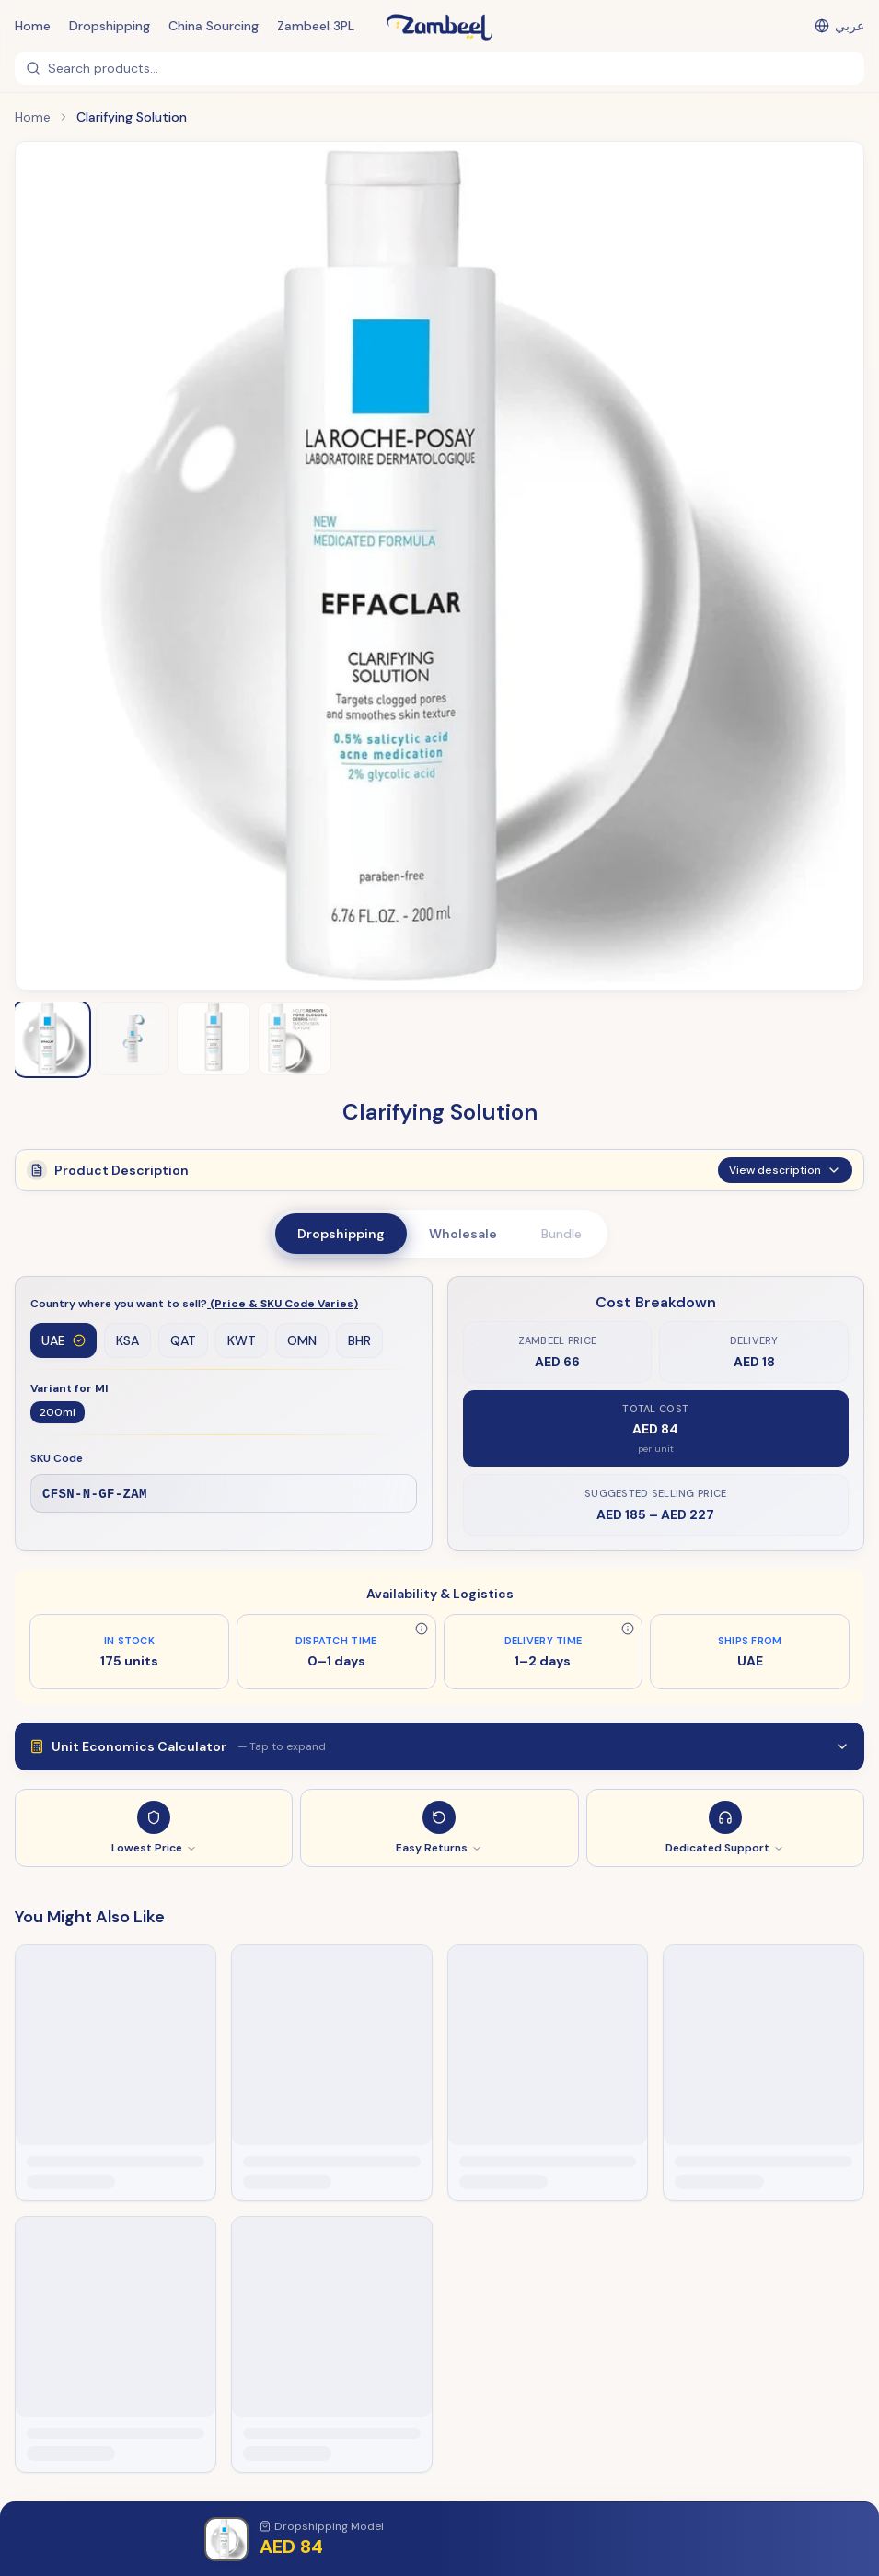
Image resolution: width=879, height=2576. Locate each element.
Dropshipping (109, 25)
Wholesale (463, 1233)
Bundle (561, 1233)
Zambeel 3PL (315, 25)
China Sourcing (213, 25)
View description (785, 1177)
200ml (57, 1412)
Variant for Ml (69, 1388)
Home (33, 25)
